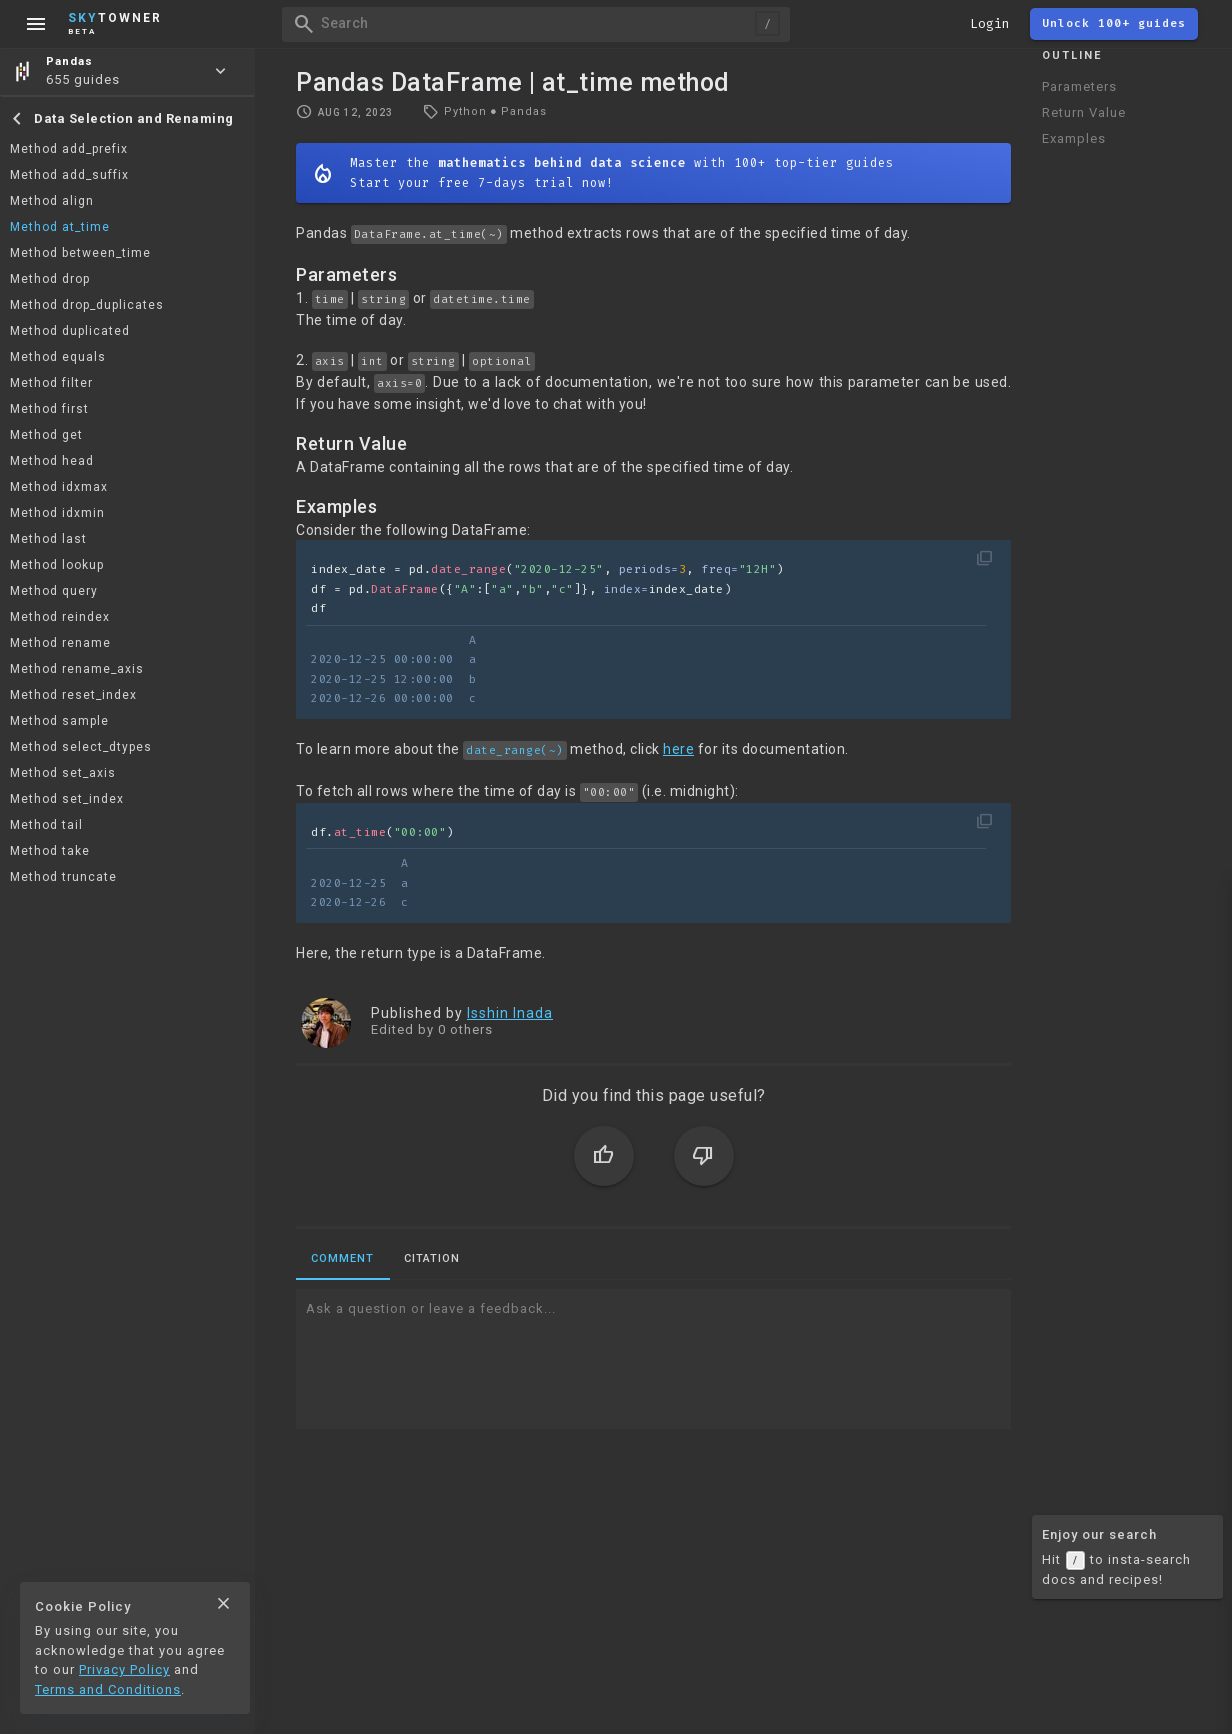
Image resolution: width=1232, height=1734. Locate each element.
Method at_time (60, 227)
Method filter (51, 383)
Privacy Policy (124, 1669)
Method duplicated (70, 331)
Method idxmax (59, 487)
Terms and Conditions (108, 1689)
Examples (1074, 138)
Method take (50, 851)
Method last (48, 539)
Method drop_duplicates (87, 305)
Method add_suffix (69, 175)
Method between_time (80, 253)
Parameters (1079, 86)
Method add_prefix (69, 149)
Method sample (59, 721)
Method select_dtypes (81, 747)
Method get (46, 435)
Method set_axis (63, 773)
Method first (49, 409)
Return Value (1084, 112)
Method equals (58, 357)
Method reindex (60, 617)
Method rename (60, 643)
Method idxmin (57, 513)
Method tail (46, 825)
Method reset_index (73, 695)
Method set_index (67, 799)
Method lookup (57, 565)
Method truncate (63, 877)
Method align (52, 201)
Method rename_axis (77, 669)
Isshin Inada (510, 1013)
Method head (52, 461)
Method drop (50, 279)
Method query (54, 591)
